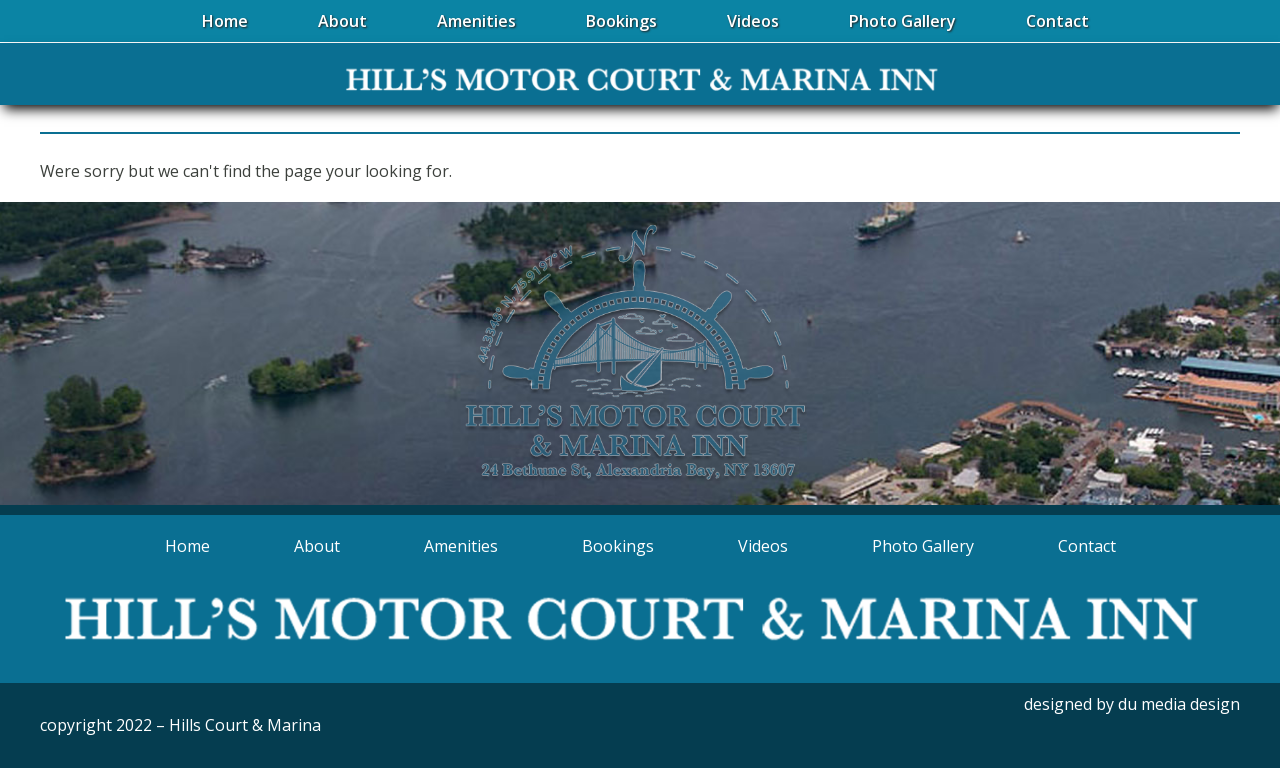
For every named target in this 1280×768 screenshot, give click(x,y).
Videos (763, 546)
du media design (1179, 704)
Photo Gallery (923, 546)
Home (187, 546)
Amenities (461, 546)
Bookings (618, 546)
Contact (1087, 546)
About (317, 546)
